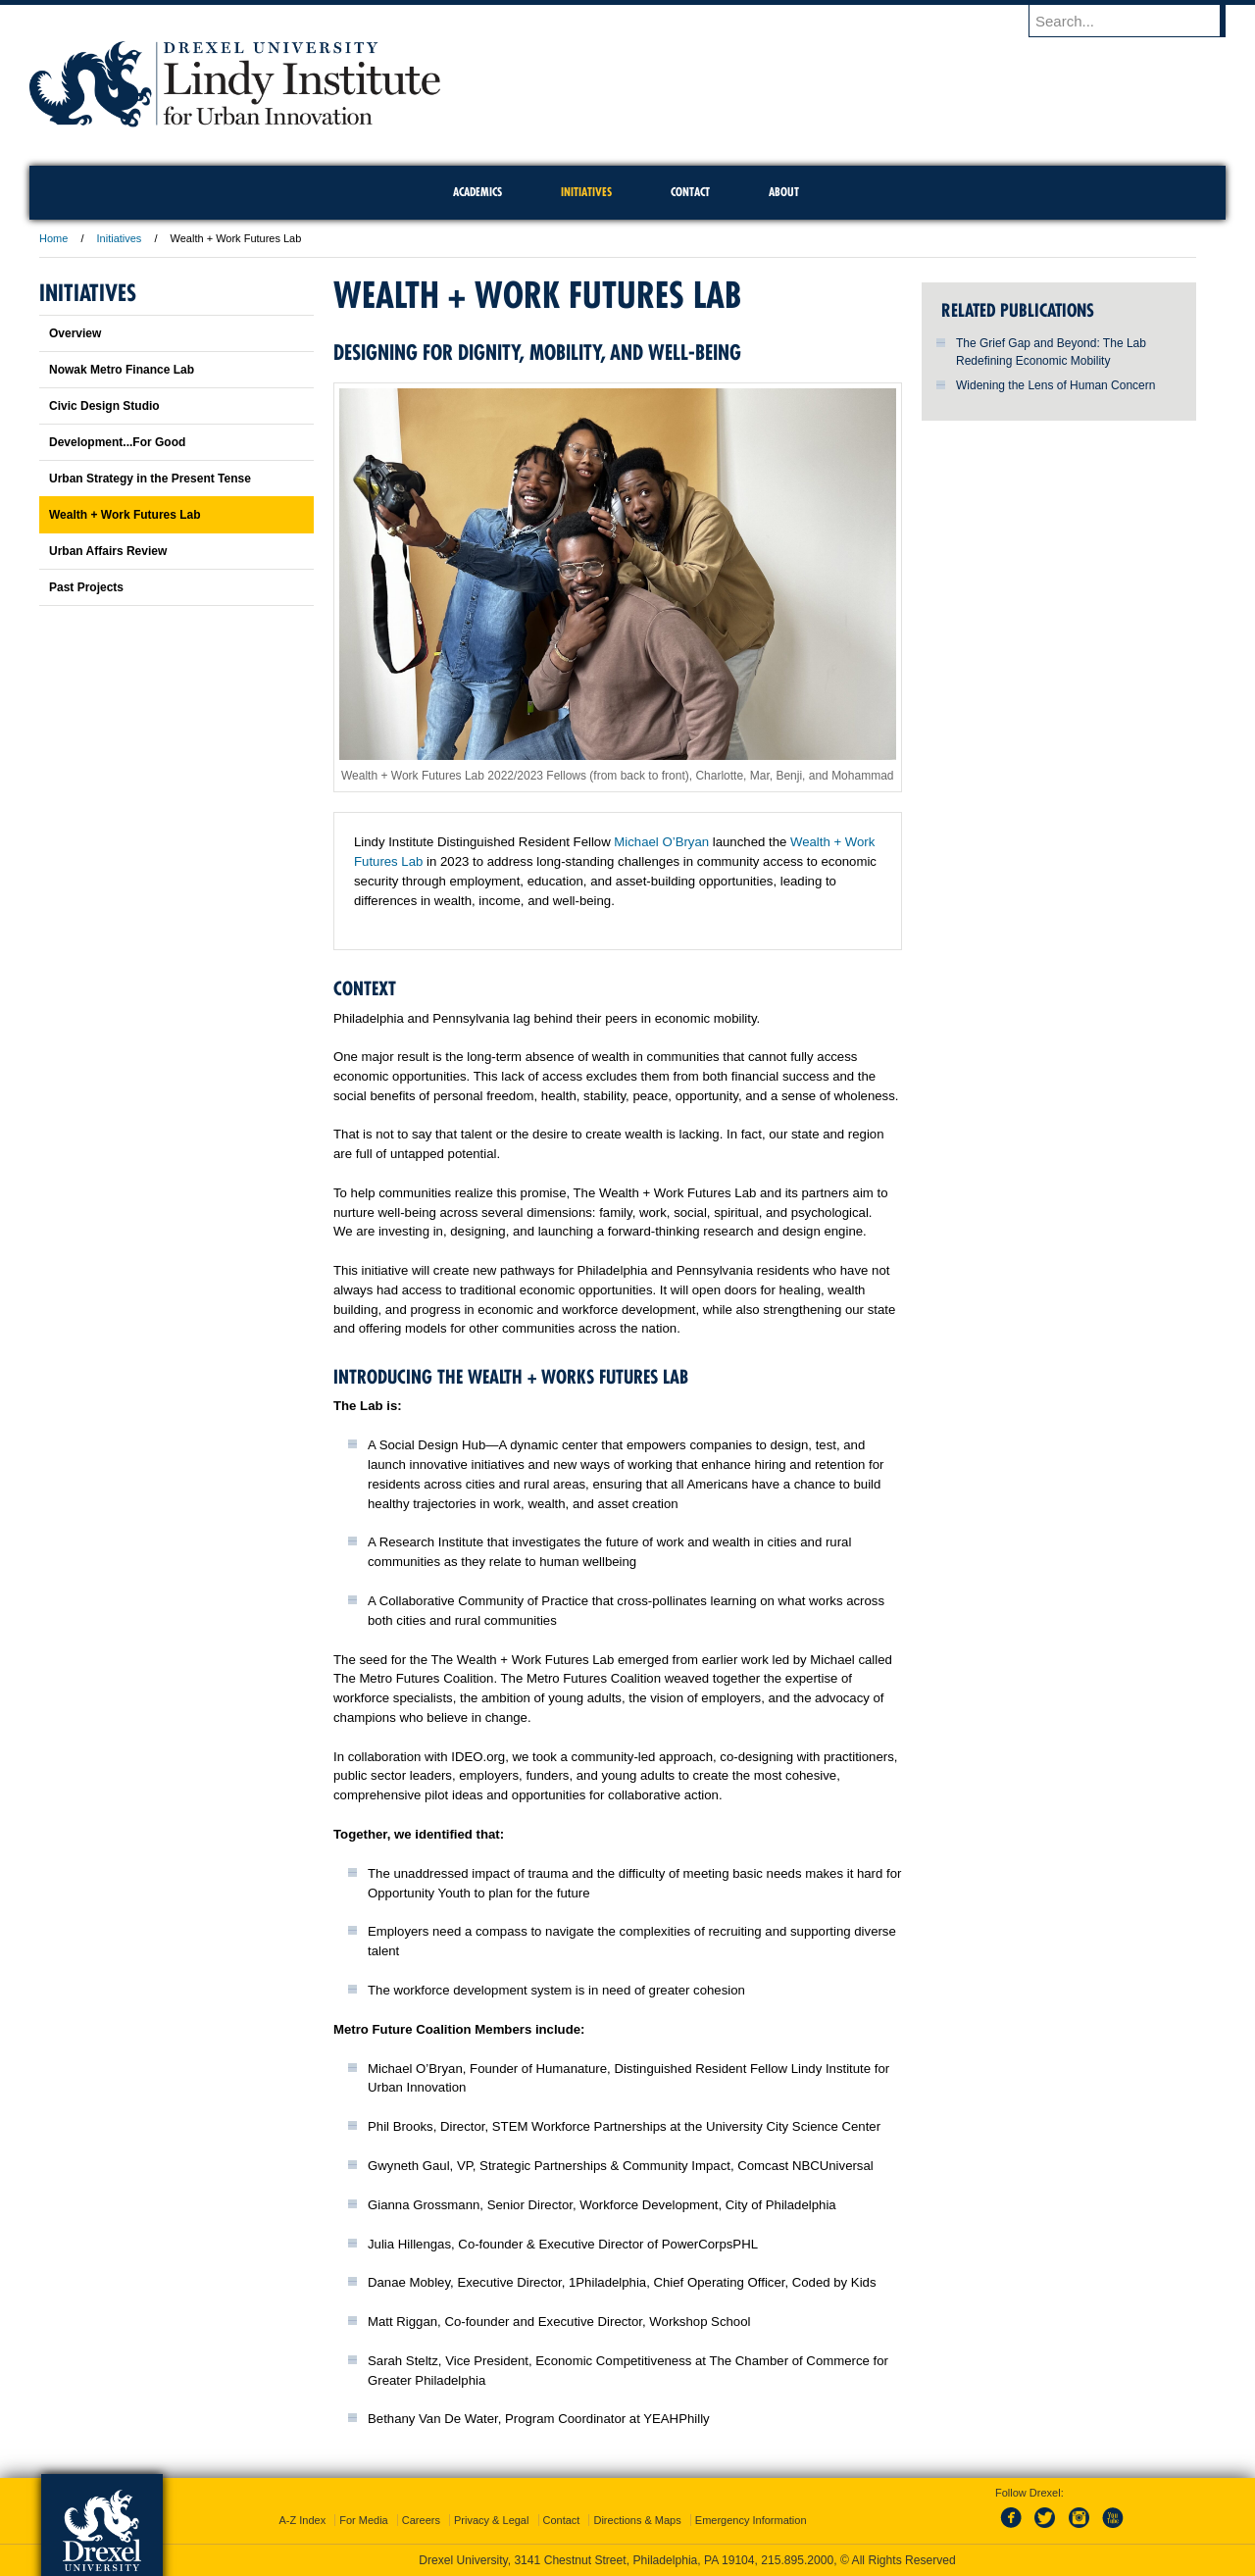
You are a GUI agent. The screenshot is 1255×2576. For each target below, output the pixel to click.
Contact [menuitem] (690, 191)
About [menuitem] (784, 191)
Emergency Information (751, 2520)
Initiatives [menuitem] (586, 191)
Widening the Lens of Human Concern (1055, 385)
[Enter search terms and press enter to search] (1136, 20)
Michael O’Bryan (661, 841)
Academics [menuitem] (477, 191)
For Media (363, 2520)
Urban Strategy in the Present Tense (150, 478)
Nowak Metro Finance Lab (121, 370)
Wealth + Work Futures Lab (125, 515)
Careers (421, 2520)
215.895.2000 (797, 2560)
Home (53, 238)
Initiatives (121, 238)
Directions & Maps (636, 2520)
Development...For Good (117, 442)
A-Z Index (302, 2520)
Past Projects (86, 587)
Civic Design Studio (104, 406)
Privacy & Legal (491, 2520)
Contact (561, 2520)
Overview (75, 333)
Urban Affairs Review (108, 551)
